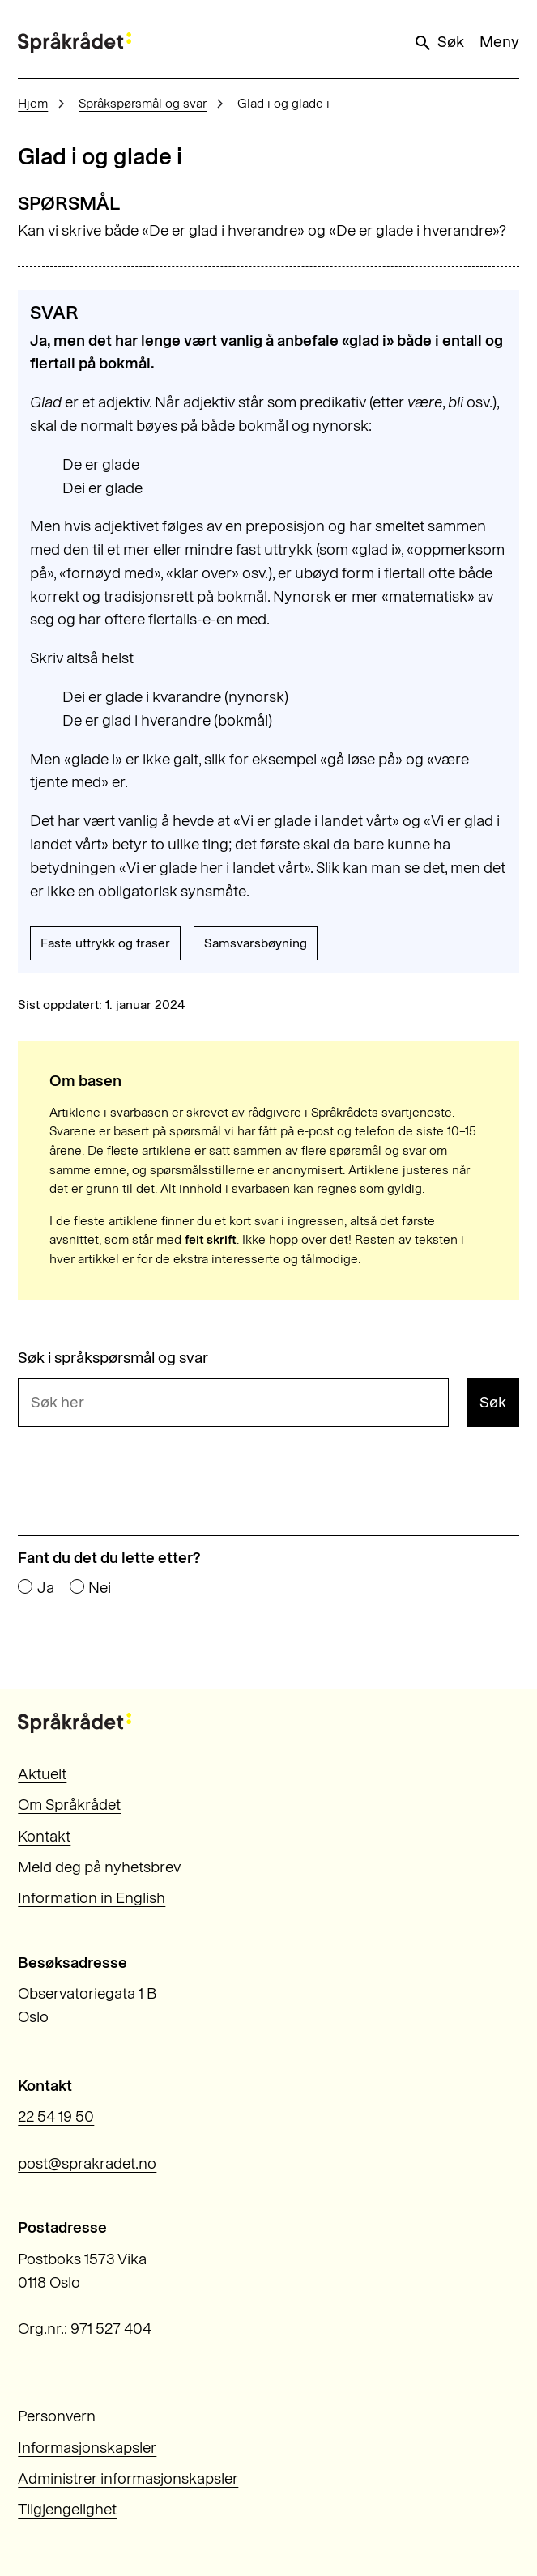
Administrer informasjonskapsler (128, 2478)
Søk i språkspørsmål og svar (113, 1357)
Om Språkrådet (69, 1804)
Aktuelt (42, 1774)
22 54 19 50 (56, 2116)
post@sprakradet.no (87, 2163)
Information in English (91, 1897)
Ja (45, 1587)
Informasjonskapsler (87, 2447)
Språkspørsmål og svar (143, 103)
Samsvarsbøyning (255, 943)
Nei (99, 1587)
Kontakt (44, 1836)
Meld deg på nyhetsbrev (99, 1867)
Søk (438, 42)
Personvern (57, 2416)
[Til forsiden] (74, 42)
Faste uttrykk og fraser (105, 943)
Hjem (33, 103)
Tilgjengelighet (67, 2509)
